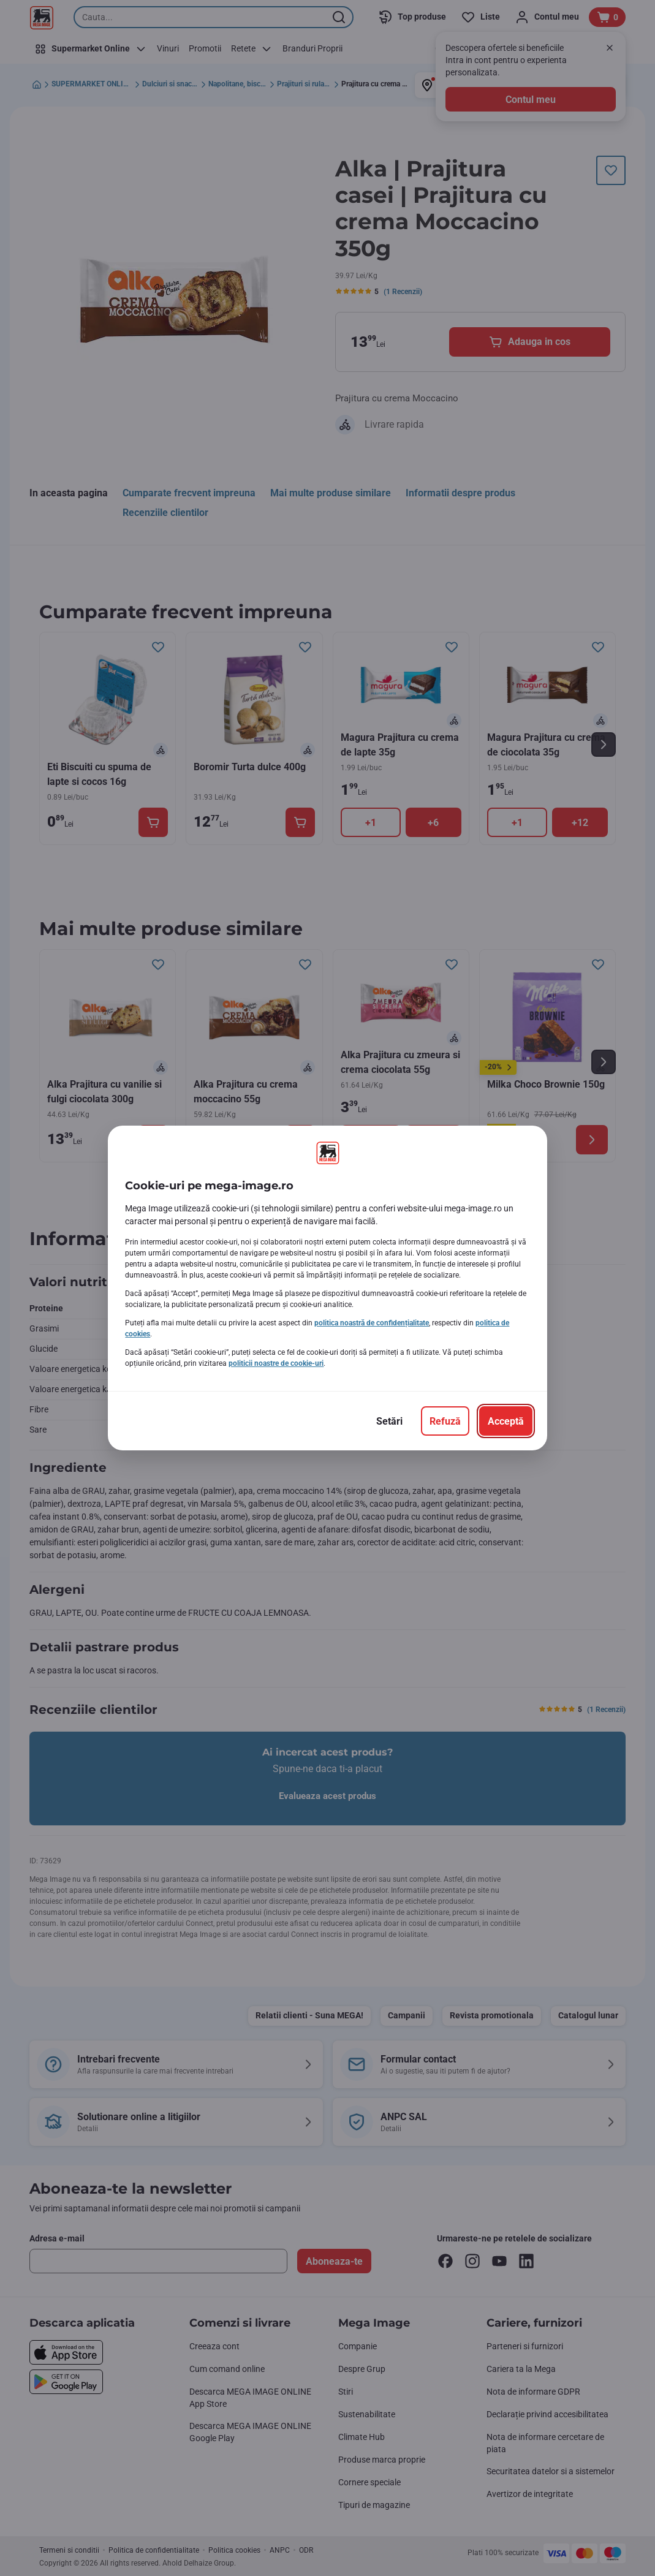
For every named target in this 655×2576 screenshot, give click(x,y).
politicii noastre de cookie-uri (276, 1363)
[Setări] (389, 1421)
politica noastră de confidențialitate (371, 1323)
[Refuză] (445, 1421)
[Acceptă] (505, 1421)
